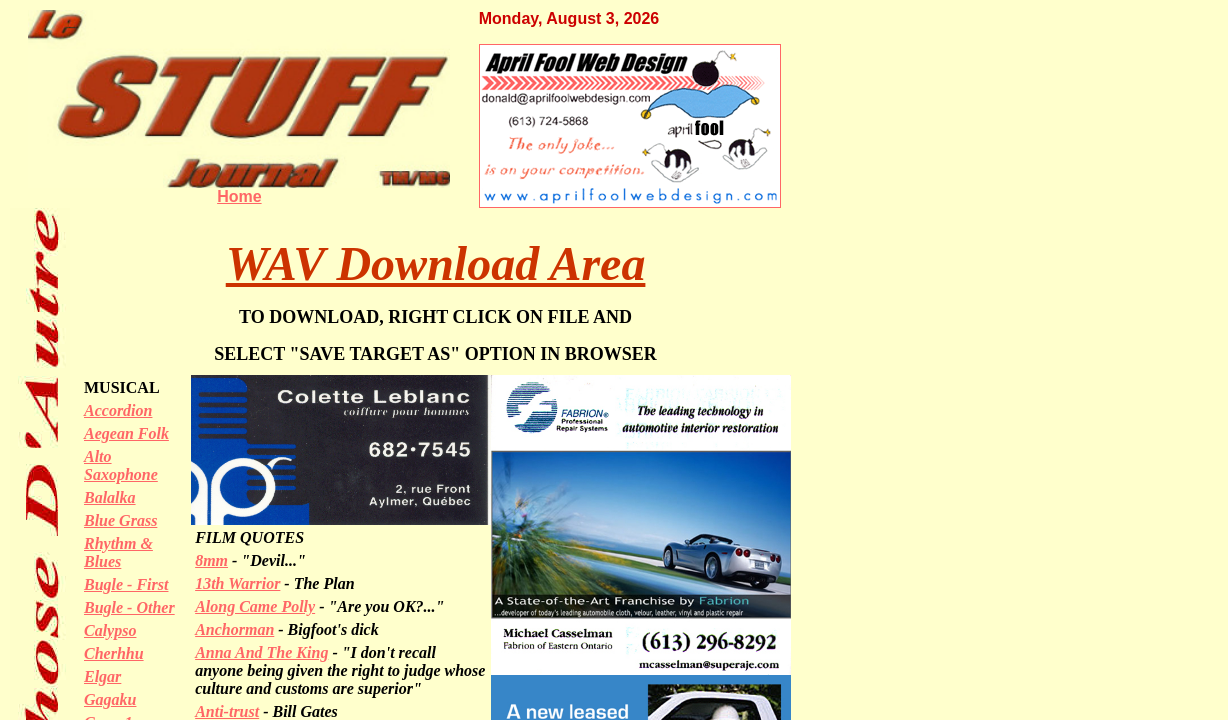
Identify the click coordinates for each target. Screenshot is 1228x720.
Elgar (102, 676)
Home (239, 196)
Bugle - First (126, 584)
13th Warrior (237, 583)
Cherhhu (114, 653)
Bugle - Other (129, 607)
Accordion (118, 410)
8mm (211, 560)
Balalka (110, 497)
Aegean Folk (126, 433)
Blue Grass (120, 520)
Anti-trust (227, 711)
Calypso (110, 630)
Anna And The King (261, 652)
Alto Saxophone (121, 465)
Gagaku (110, 699)
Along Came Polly (255, 606)
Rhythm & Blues (118, 552)
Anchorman (234, 629)
